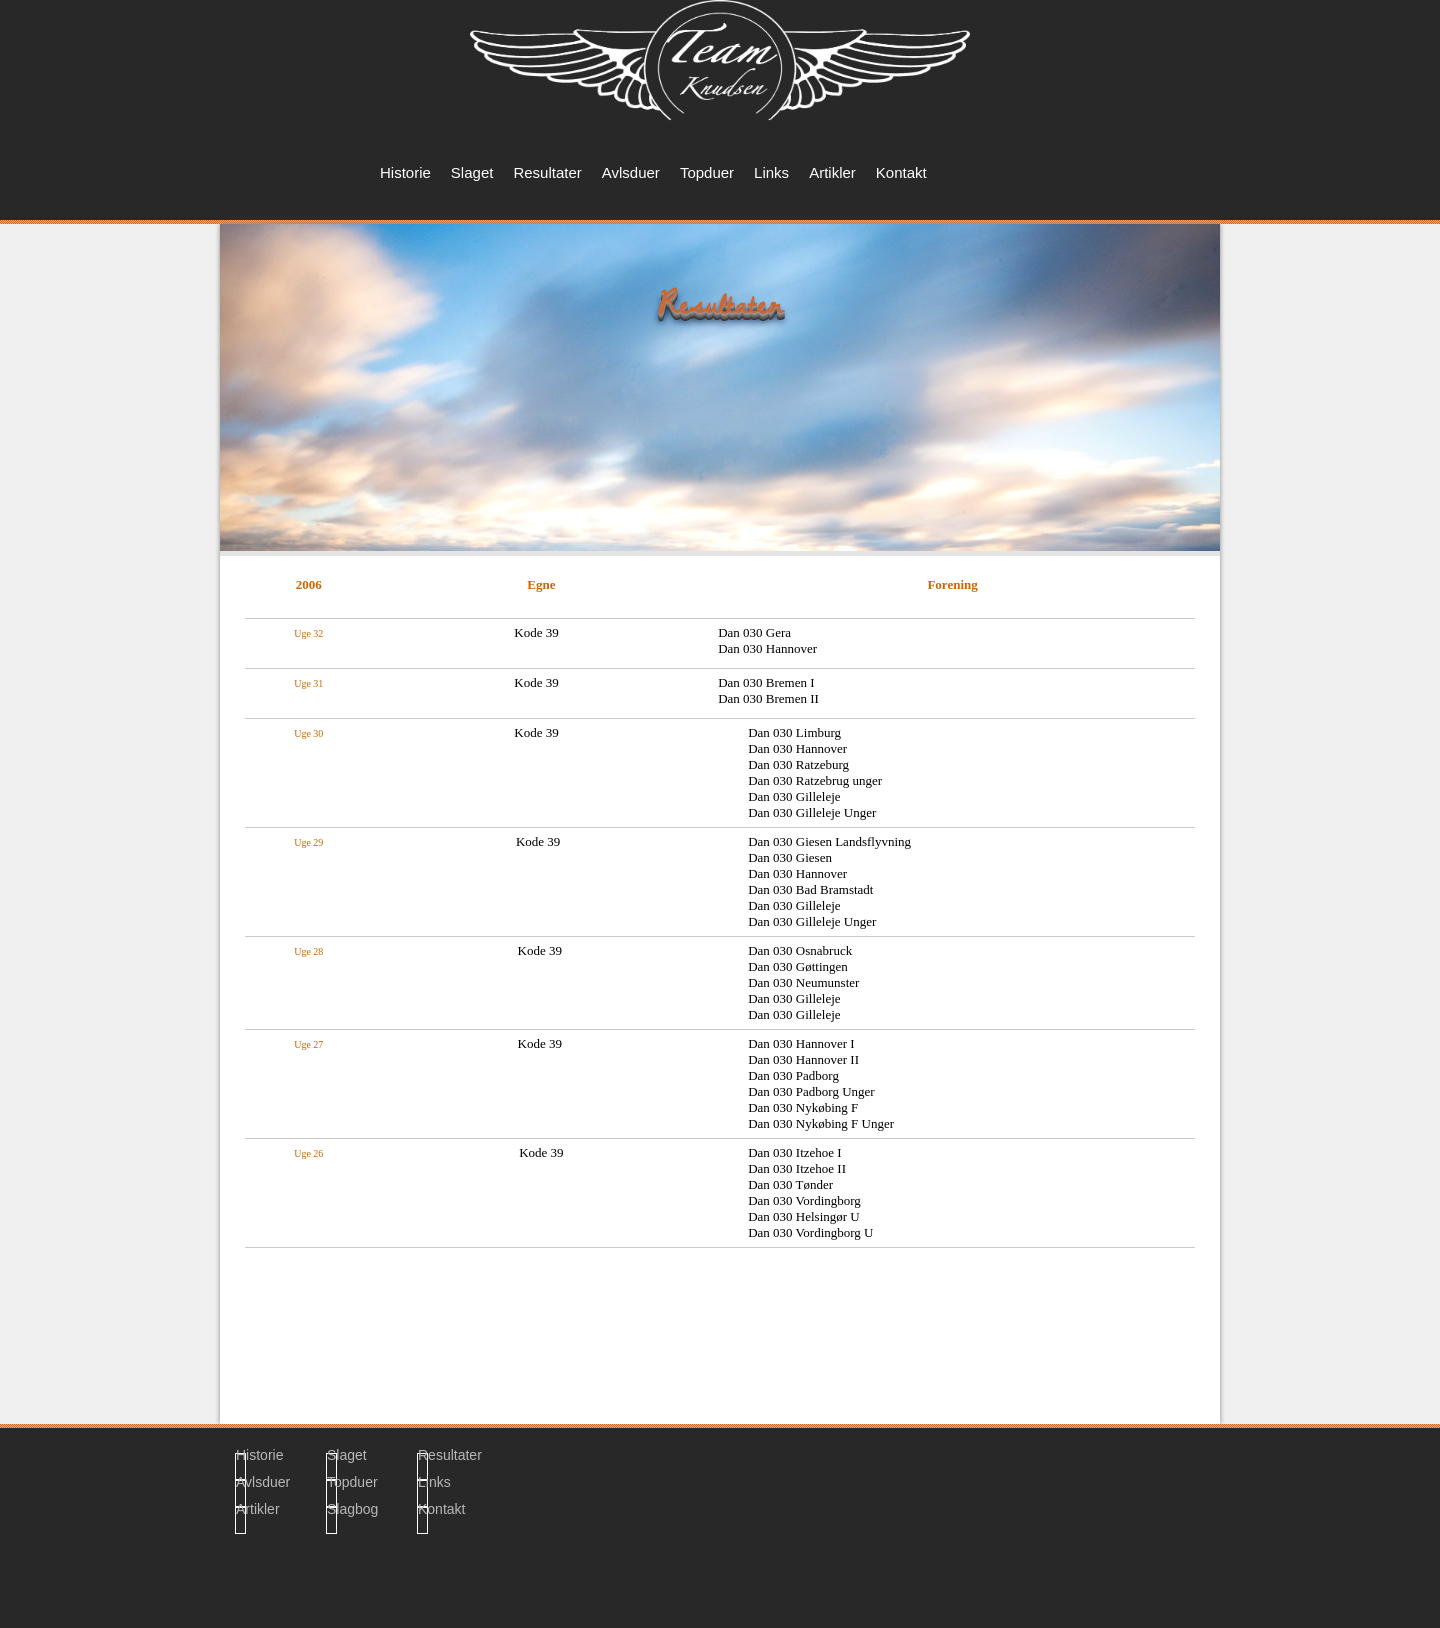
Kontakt (901, 172)
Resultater (547, 172)
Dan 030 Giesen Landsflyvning (829, 841)
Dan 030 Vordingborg (804, 1200)
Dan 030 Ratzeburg (798, 764)
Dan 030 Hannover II (803, 1059)
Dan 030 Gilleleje (794, 796)
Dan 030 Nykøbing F (803, 1107)
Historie (405, 172)
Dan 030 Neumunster (803, 982)
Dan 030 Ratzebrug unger (815, 780)
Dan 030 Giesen (790, 857)
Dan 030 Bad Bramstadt (810, 889)
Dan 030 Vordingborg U (810, 1232)
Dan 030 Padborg (793, 1075)
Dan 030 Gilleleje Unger (812, 812)
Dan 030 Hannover (797, 748)
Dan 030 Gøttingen (798, 966)
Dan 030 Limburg (794, 732)
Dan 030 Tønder (790, 1184)
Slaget (472, 172)
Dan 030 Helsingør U (804, 1216)
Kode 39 (541, 1152)
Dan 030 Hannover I (801, 1043)
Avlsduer (631, 172)
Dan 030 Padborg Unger (811, 1091)
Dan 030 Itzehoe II (797, 1168)
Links (771, 172)
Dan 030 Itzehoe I (795, 1152)
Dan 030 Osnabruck (800, 950)
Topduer (707, 172)
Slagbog (332, 1512)
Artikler (832, 172)
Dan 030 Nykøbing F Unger (821, 1123)
